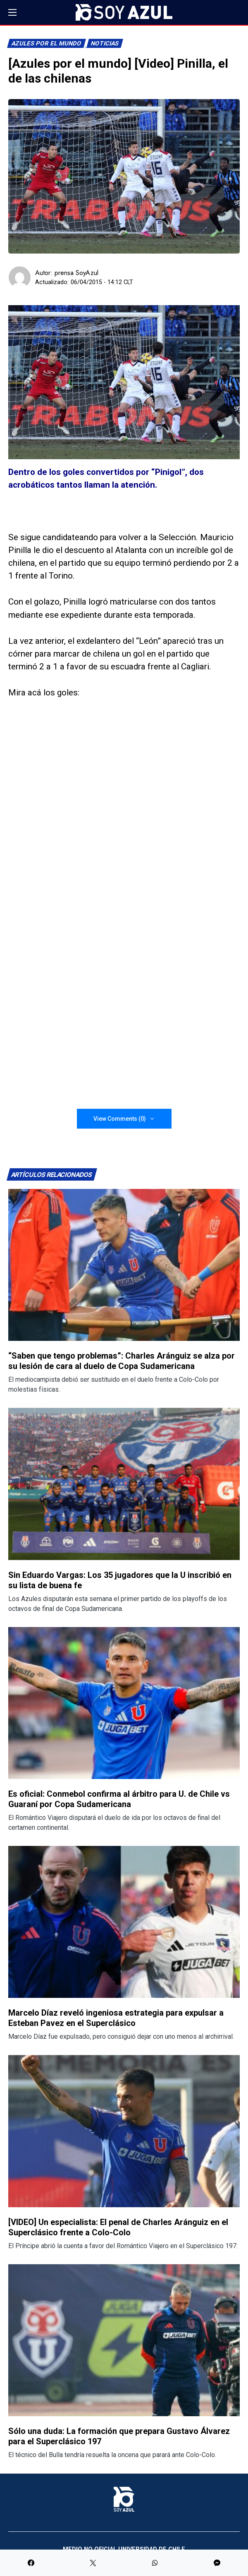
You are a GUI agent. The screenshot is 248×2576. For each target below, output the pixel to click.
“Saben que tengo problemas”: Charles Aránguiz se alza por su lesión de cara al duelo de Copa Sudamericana (121, 1361)
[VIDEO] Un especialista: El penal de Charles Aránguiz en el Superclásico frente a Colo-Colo (118, 2227)
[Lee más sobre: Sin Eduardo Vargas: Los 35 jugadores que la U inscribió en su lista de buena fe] (124, 1484)
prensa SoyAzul (76, 273)
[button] (12, 12)
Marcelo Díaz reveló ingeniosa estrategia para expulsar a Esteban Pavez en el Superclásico (116, 2018)
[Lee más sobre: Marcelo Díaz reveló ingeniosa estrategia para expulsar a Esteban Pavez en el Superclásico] (124, 1922)
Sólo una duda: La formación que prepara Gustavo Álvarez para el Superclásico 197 (119, 2436)
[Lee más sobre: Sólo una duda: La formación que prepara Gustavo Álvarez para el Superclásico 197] (124, 2340)
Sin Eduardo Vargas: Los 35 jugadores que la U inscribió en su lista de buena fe (119, 1580)
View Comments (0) (119, 1118)
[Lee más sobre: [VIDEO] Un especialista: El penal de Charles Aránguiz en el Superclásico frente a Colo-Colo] (124, 2131)
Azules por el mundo (47, 43)
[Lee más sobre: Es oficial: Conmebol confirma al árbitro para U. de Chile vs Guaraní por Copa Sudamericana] (124, 1703)
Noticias (105, 43)
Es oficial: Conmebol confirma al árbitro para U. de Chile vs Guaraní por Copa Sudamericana (119, 1799)
